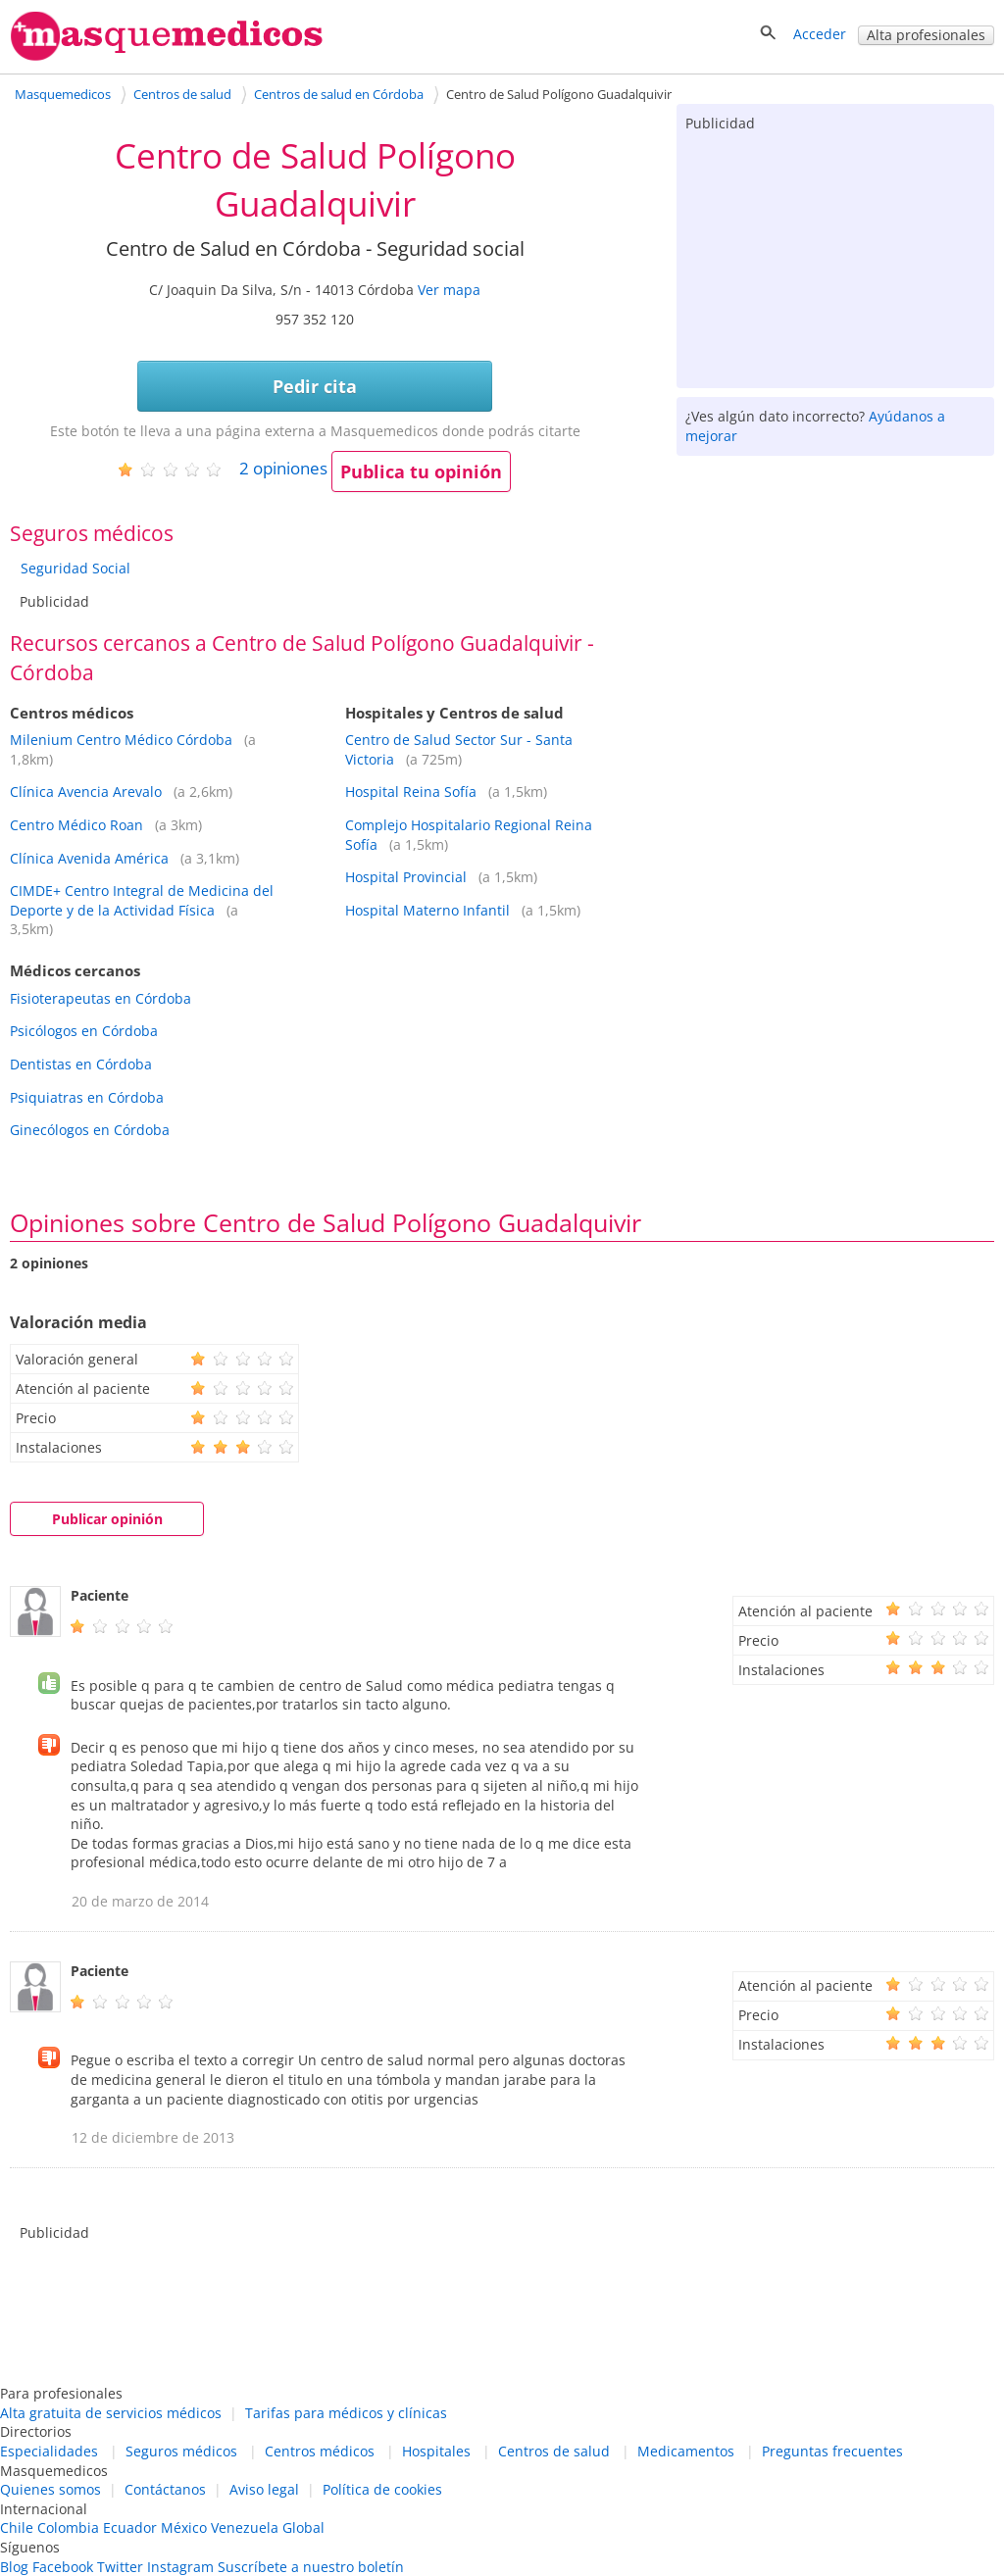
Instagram (180, 2566)
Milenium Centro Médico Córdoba (121, 739)
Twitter (120, 2566)
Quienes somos (50, 2489)
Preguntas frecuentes (832, 2451)
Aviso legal (264, 2489)
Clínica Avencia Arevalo (86, 791)
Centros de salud (554, 2451)
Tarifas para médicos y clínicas (346, 2412)
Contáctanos (165, 2489)
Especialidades (49, 2451)
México (184, 2527)
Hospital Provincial (406, 876)
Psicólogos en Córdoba (84, 1030)
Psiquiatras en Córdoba (87, 1097)
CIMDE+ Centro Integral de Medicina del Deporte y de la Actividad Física (142, 900)
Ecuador (130, 2527)
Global (303, 2527)
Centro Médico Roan (76, 825)
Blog (14, 2566)
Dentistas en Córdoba (81, 1064)
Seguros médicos (181, 2451)
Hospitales (436, 2451)
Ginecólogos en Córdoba (90, 1129)
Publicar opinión (107, 1519)
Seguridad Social (75, 568)
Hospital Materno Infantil (427, 910)
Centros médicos (320, 2451)
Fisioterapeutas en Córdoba (100, 998)
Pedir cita (315, 386)
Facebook (62, 2566)
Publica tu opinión (421, 471)
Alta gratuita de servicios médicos (111, 2412)
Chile (16, 2527)
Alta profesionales (926, 34)
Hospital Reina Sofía (411, 791)
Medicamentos (685, 2451)
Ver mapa (449, 289)
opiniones (283, 468)
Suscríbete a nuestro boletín (311, 2566)
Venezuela (244, 2527)
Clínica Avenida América (89, 858)
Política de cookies (382, 2489)
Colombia (68, 2527)
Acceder (819, 34)
